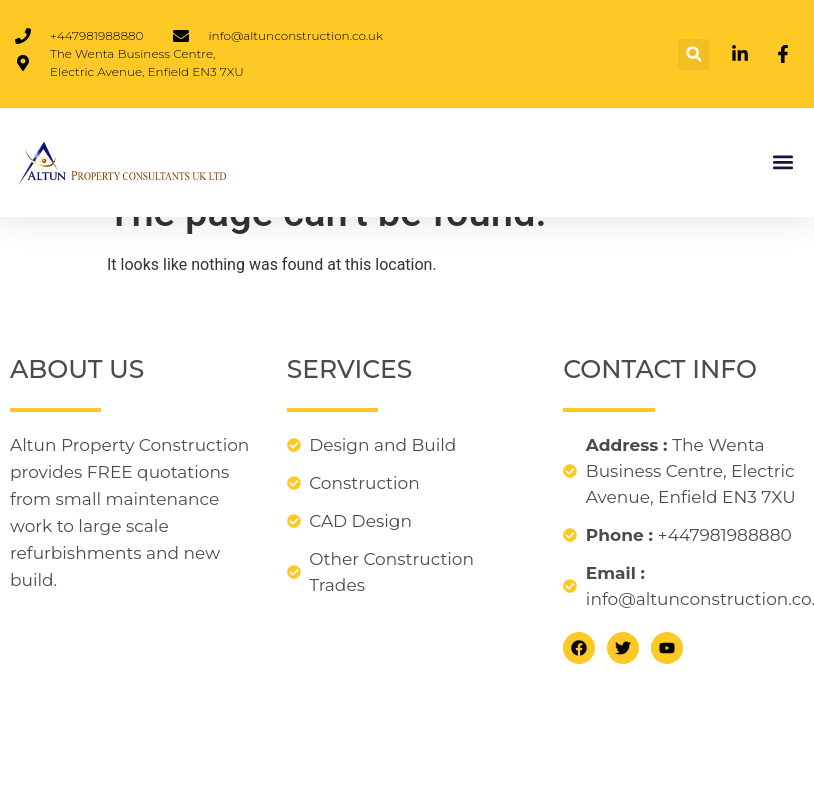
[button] (693, 54)
